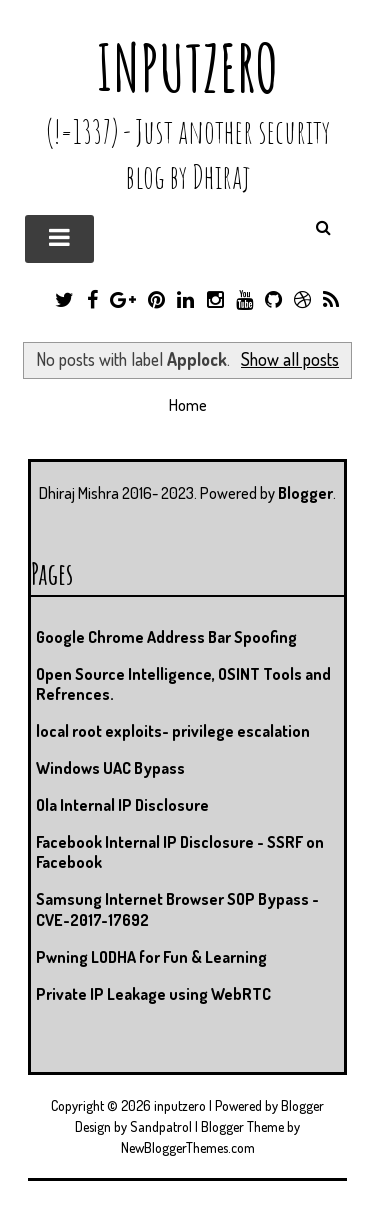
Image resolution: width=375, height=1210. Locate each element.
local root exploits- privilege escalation (173, 731)
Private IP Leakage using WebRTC (153, 994)
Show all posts (290, 359)
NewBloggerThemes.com (188, 1147)
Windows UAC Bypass (110, 768)
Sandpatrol (161, 1126)
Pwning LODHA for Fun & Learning (151, 957)
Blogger (305, 493)
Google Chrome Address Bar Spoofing (166, 637)
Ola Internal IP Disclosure (122, 805)
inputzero (187, 67)
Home (188, 405)
